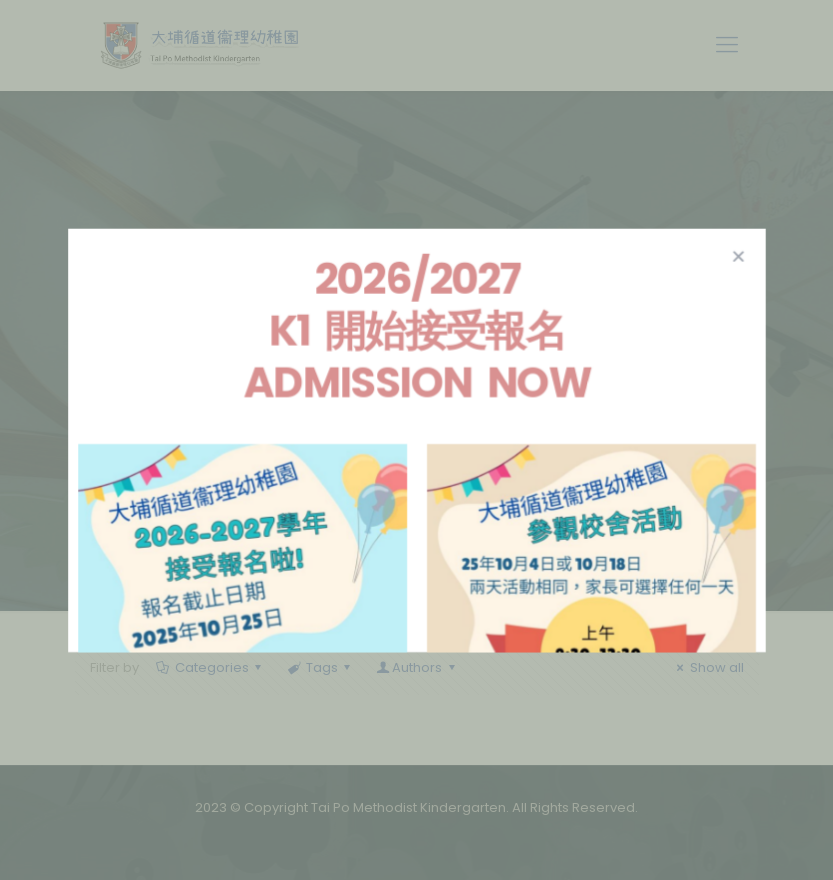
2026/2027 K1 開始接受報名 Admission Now (416, 333)
